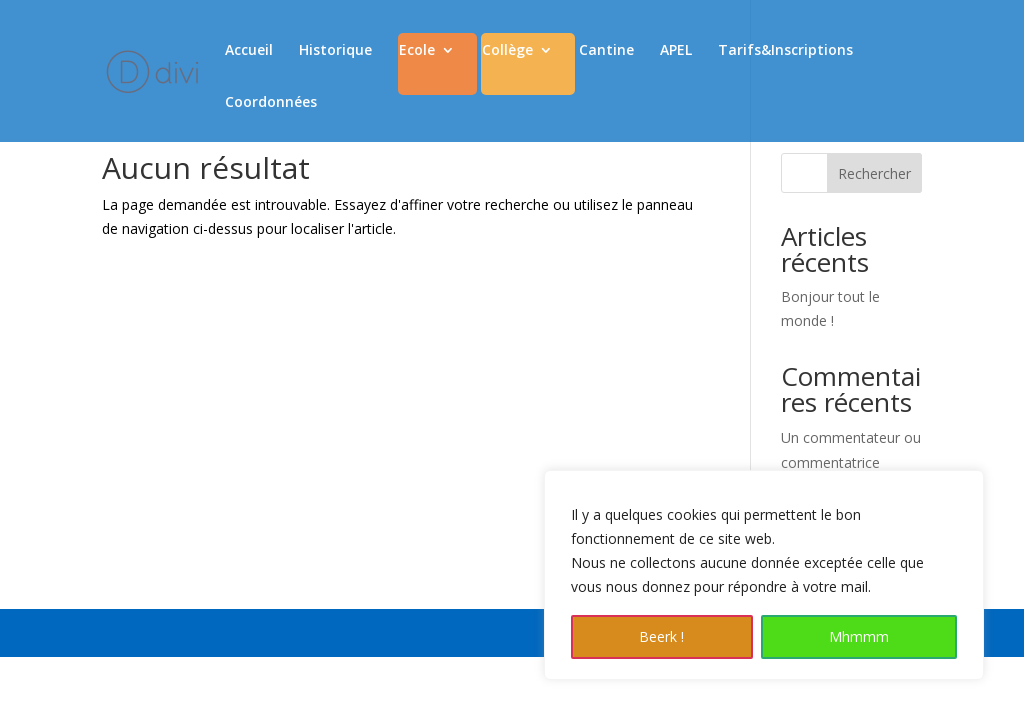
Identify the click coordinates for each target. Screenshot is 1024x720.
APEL (676, 51)
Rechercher (874, 173)
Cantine (606, 51)
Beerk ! (661, 636)
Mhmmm (859, 636)
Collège (507, 51)
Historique (335, 51)
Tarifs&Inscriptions (785, 51)
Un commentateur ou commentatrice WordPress (851, 462)
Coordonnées (271, 103)
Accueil (249, 51)
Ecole (417, 51)
